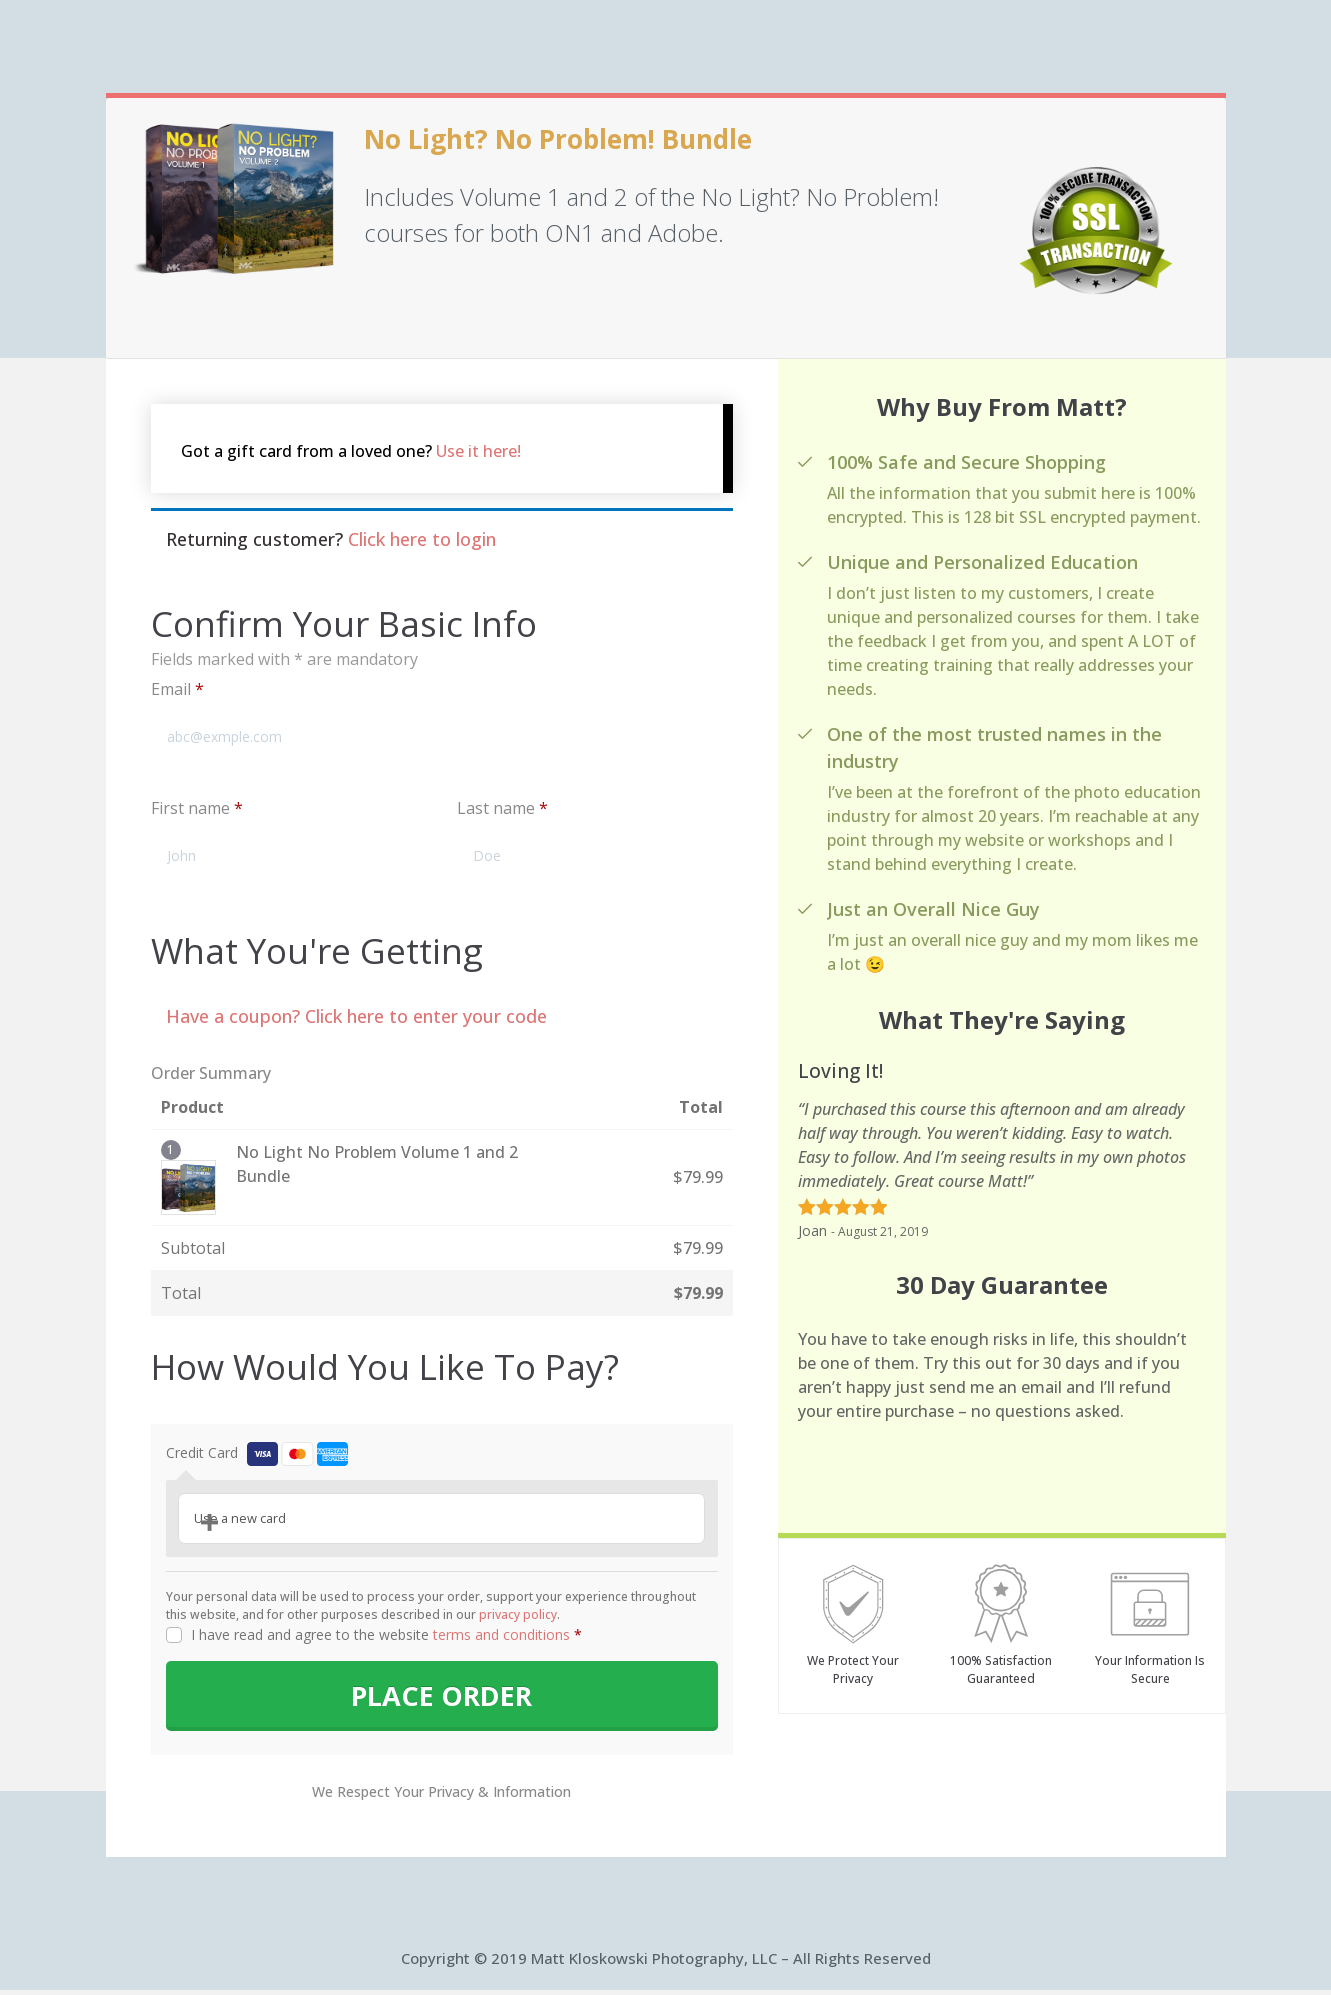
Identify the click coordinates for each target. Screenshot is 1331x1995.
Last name (502, 808)
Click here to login (422, 539)
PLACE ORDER (442, 1698)
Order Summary (211, 1073)
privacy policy (518, 1614)
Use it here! (478, 451)
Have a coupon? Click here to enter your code (356, 1016)
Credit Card (257, 1452)
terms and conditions (501, 1634)
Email (177, 689)
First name (197, 808)
